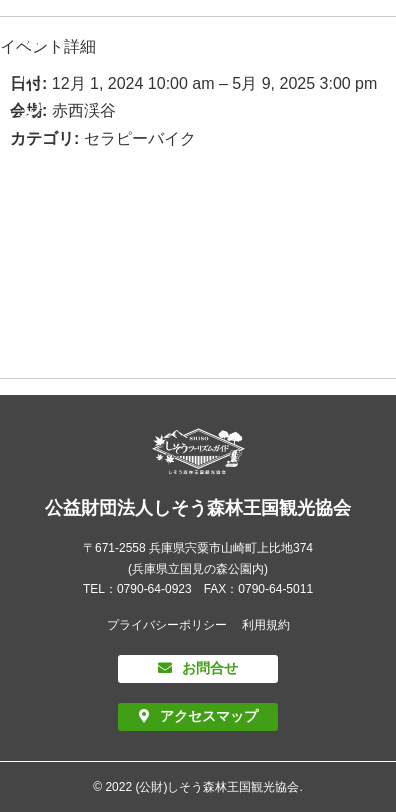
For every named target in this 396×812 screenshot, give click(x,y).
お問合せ (210, 668)
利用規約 (266, 625)
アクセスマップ (209, 716)
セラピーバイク (140, 138)
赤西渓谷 (84, 110)
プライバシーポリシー (167, 625)
